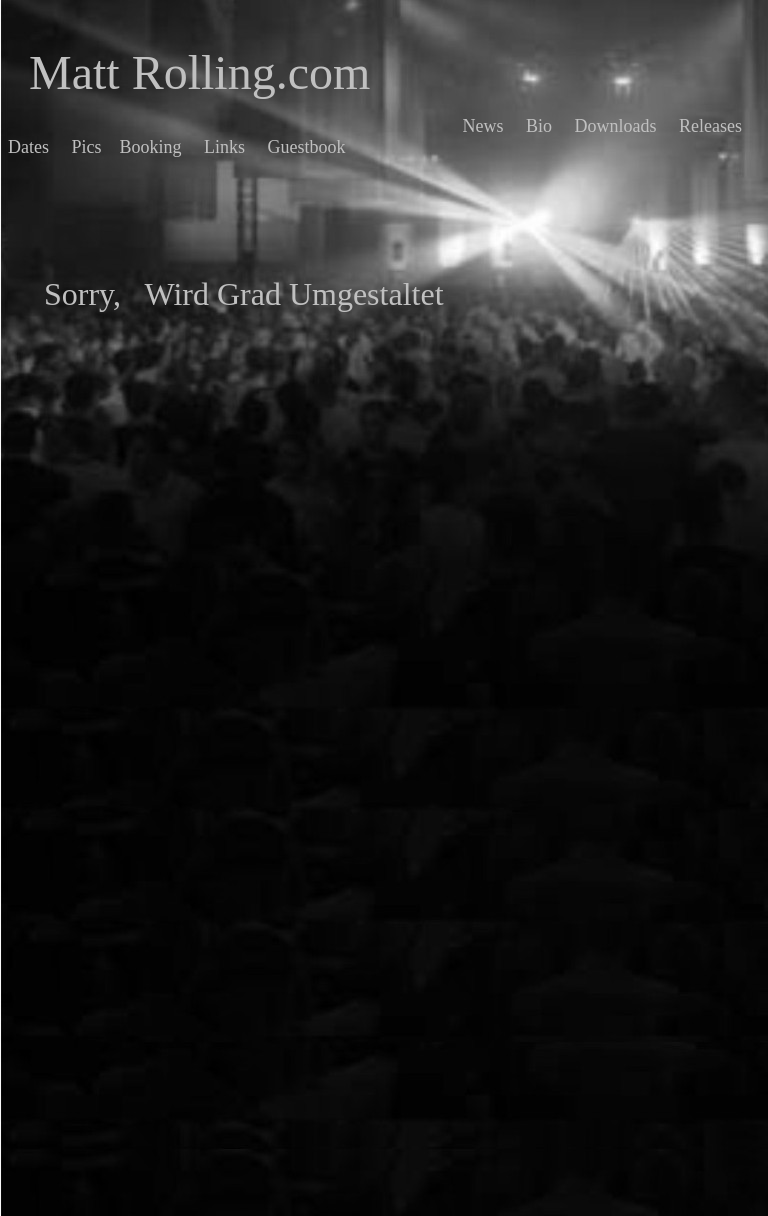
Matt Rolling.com (199, 72)
